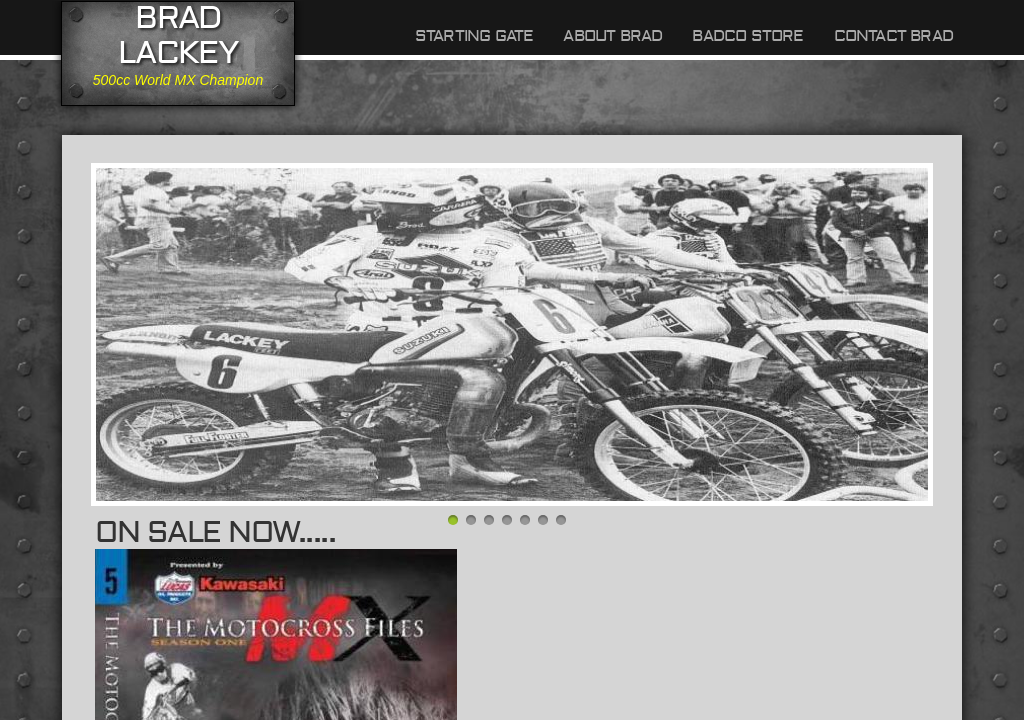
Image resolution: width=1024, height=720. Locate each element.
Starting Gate (474, 36)
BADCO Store (747, 36)
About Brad (612, 36)
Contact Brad (893, 36)
